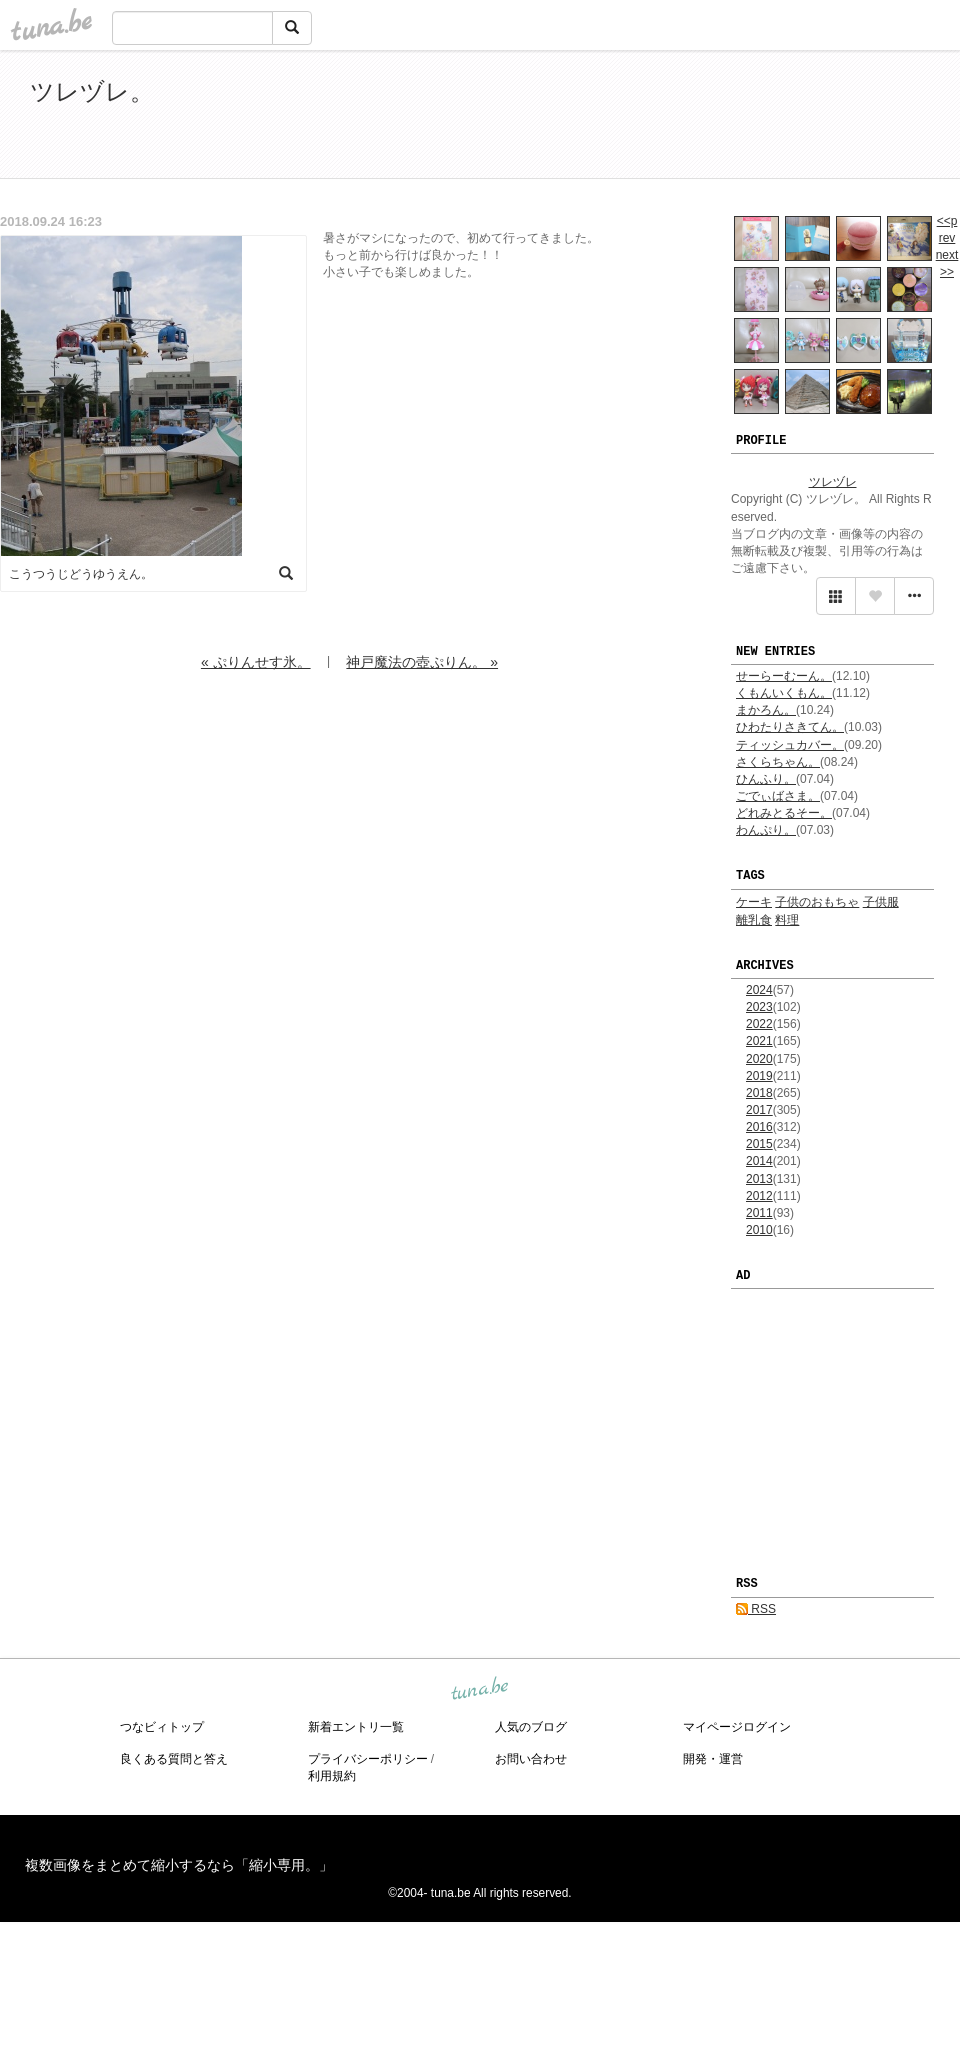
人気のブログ (531, 1727)
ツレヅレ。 (92, 91)
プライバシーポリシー (368, 1759)
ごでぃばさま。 (778, 796)
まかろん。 (766, 710)
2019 (759, 1076)
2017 (759, 1110)
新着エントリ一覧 (356, 1727)
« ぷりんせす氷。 (256, 662)
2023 (759, 1007)
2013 (759, 1179)
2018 (759, 1093)
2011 (759, 1213)
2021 (759, 1041)
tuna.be (479, 1689)
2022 (759, 1024)
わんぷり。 (766, 830)
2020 (759, 1059)
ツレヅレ (833, 482)
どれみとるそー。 (784, 813)
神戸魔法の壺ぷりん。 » (422, 662)
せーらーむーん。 (784, 676)
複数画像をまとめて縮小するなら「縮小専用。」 (179, 1865)
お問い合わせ (531, 1759)
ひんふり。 (766, 779)
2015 (759, 1144)
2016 (759, 1127)
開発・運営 (713, 1759)
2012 (759, 1196)
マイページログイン (737, 1727)
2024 (759, 990)
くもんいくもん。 (784, 693)
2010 (759, 1230)
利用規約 (332, 1776)
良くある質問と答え (174, 1759)
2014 (759, 1161)
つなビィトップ (162, 1727)
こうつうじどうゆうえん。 (81, 574)
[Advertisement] (700, 118)
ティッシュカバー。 (790, 745)
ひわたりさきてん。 (790, 727)
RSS (756, 1609)
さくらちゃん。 (778, 762)
